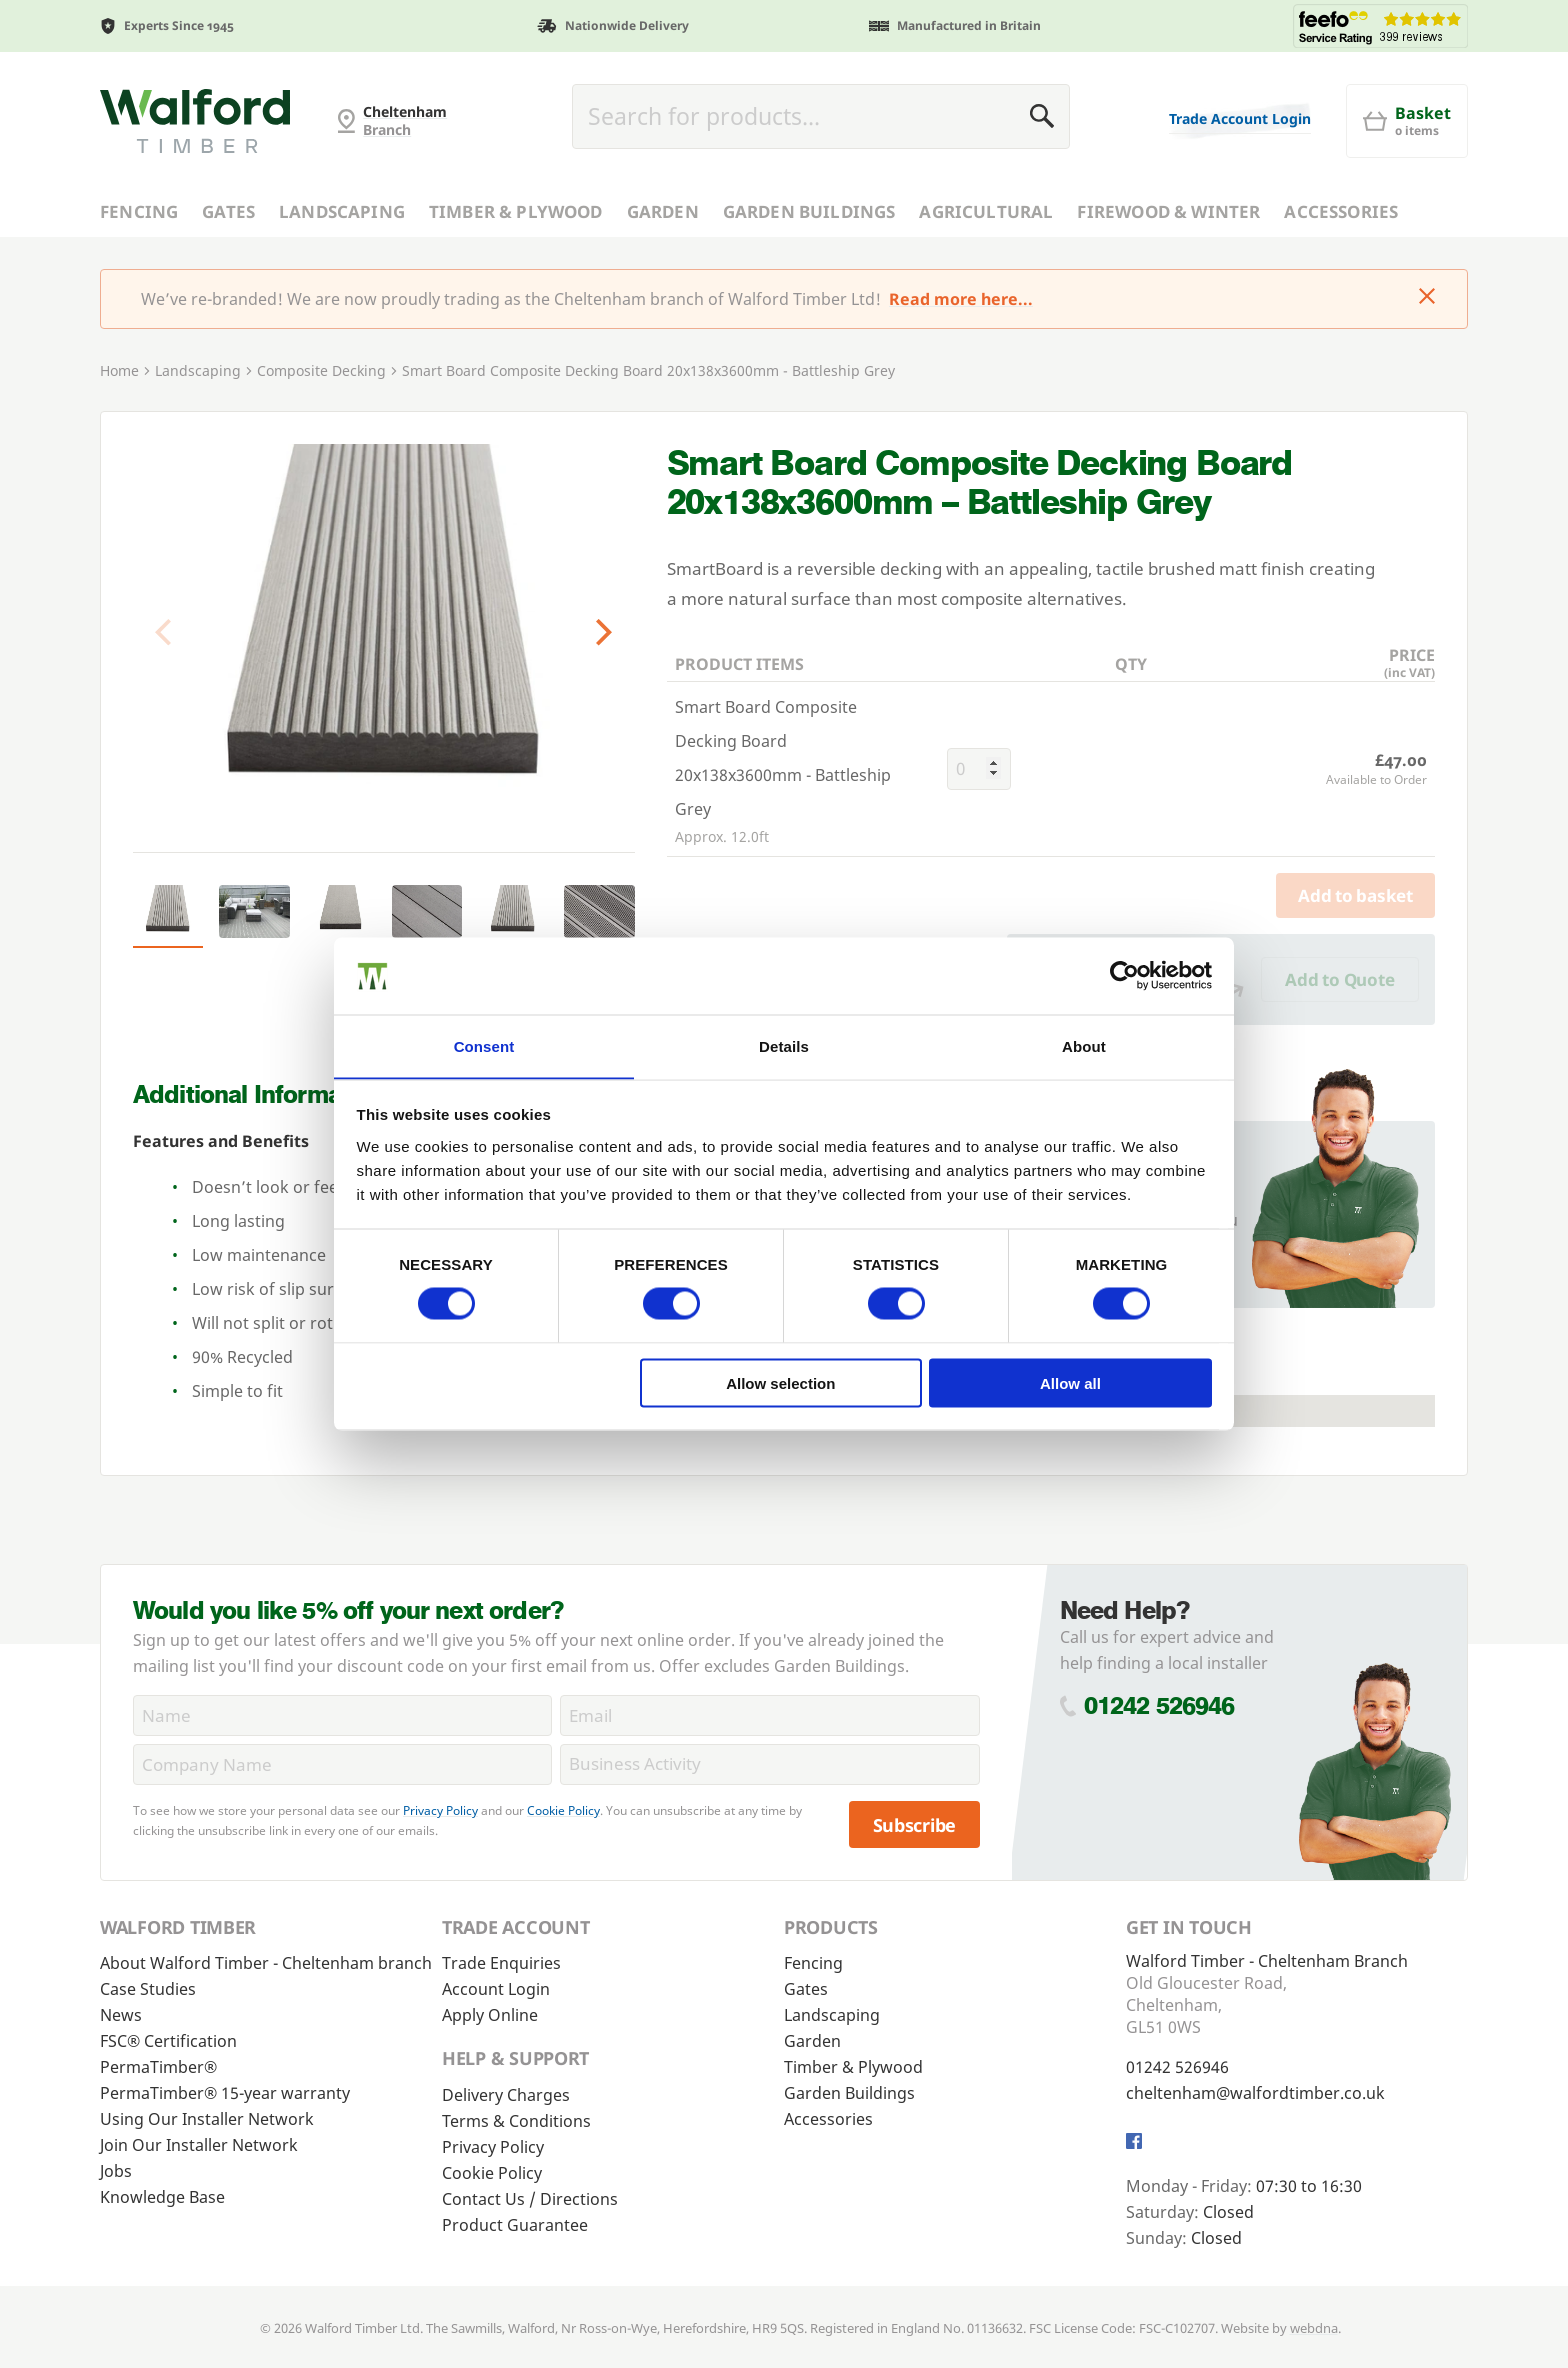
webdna (1314, 2328)
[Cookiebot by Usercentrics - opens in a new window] (1124, 975)
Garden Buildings (809, 211)
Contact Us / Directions (530, 2199)
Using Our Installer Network (207, 2119)
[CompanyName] (342, 1764)
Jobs (116, 2171)
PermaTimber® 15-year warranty (225, 2093)
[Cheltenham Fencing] (195, 121)
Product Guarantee (515, 2225)
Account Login (496, 1989)
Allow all (1070, 1383)
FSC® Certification (168, 2041)
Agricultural (986, 211)
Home (119, 370)
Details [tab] (784, 1045)
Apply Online (490, 2015)
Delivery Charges (506, 2095)
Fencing (139, 211)
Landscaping (342, 211)
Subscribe (915, 1825)
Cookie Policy (563, 1810)
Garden (663, 211)
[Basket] (1407, 121)
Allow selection (780, 1383)
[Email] (769, 1715)
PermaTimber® (158, 2067)
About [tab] (1084, 1045)
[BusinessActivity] (769, 1764)
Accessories (1341, 211)
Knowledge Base (162, 2197)
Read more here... (961, 299)
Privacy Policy (440, 1810)
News (121, 2015)
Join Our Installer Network (199, 2145)
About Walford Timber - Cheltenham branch (266, 1963)
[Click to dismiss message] (1427, 298)
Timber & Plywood (516, 211)
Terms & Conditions (516, 2121)
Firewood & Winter (1168, 211)
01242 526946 (1159, 1705)
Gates (228, 211)
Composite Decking (321, 370)
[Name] (342, 1715)
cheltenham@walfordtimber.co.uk (1255, 2093)
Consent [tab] (484, 1045)
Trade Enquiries (501, 1963)
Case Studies (148, 1989)
